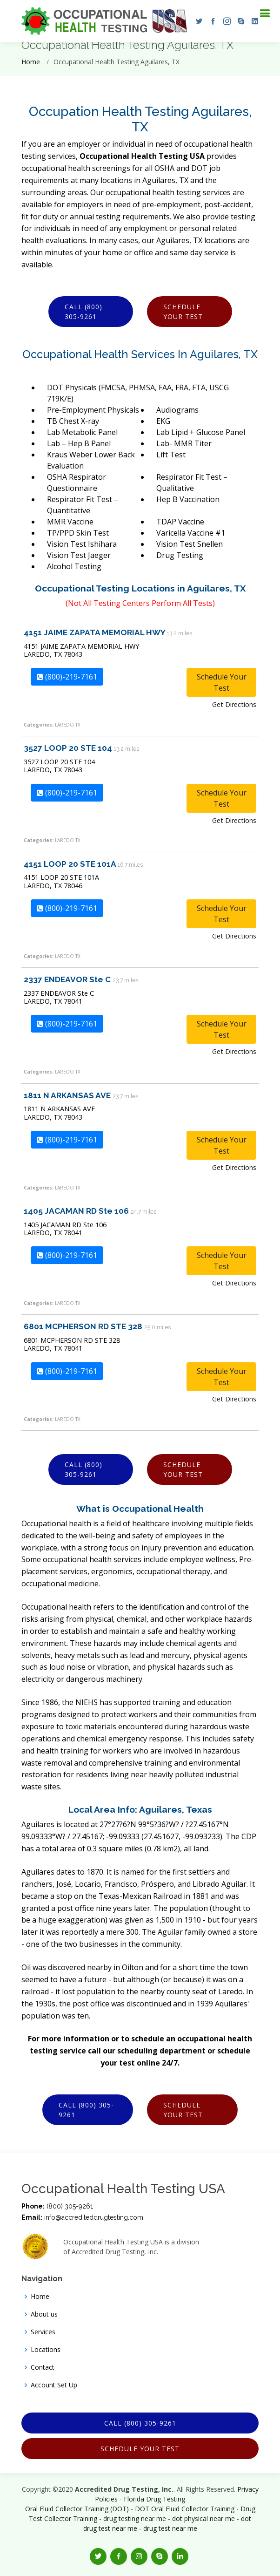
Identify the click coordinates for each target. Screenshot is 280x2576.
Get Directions (234, 704)
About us (44, 2314)
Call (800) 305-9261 (83, 311)
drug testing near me (134, 2518)
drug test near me (170, 2528)
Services (43, 2332)
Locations (45, 2349)
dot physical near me (203, 2518)
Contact (42, 2367)
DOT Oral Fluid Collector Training (184, 2508)
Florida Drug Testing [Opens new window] (154, 2498)
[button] (197, 21)
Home (30, 61)
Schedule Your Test (183, 311)
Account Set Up (54, 2385)
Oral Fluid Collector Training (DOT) (77, 2508)
